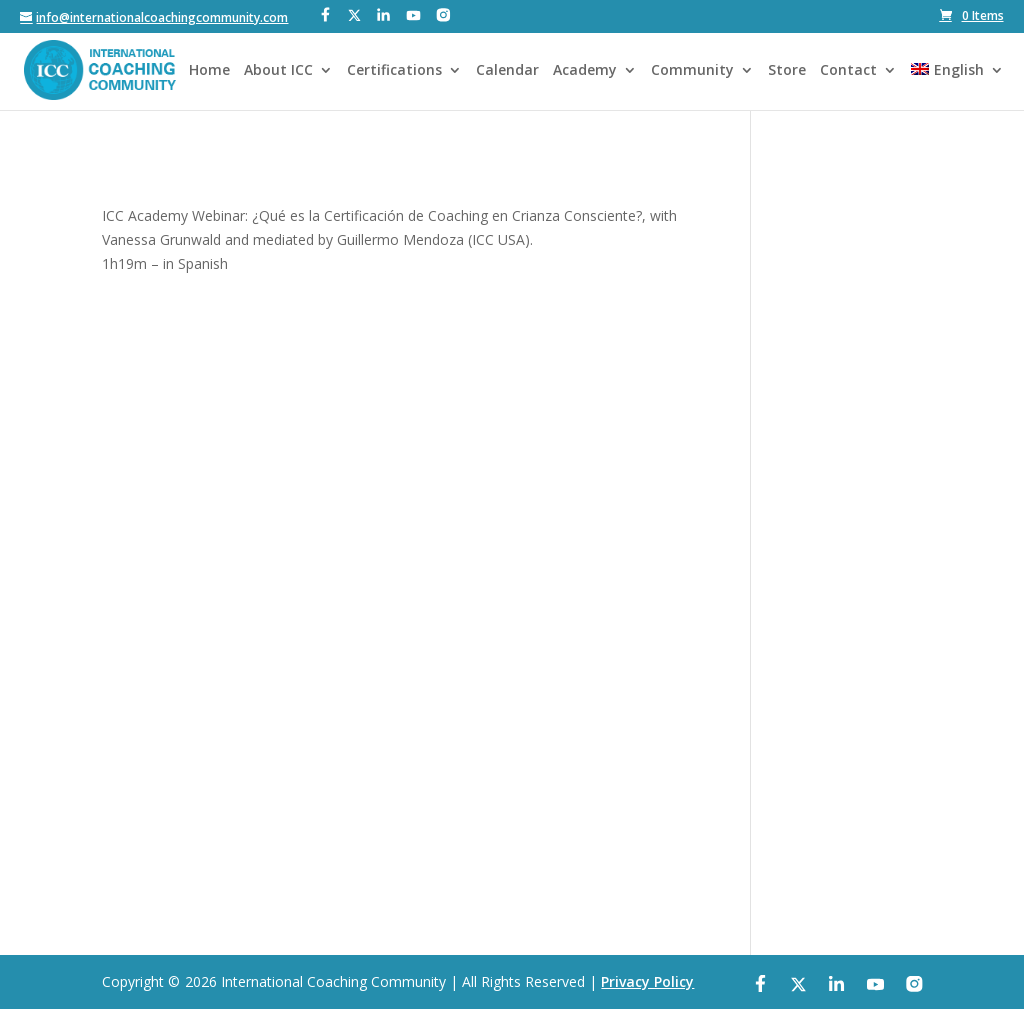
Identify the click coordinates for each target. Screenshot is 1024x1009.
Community (692, 71)
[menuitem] (957, 86)
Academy (585, 71)
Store (787, 71)
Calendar (507, 71)
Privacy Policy (647, 981)
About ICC (278, 71)
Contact (848, 71)
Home (209, 71)
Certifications (394, 71)
